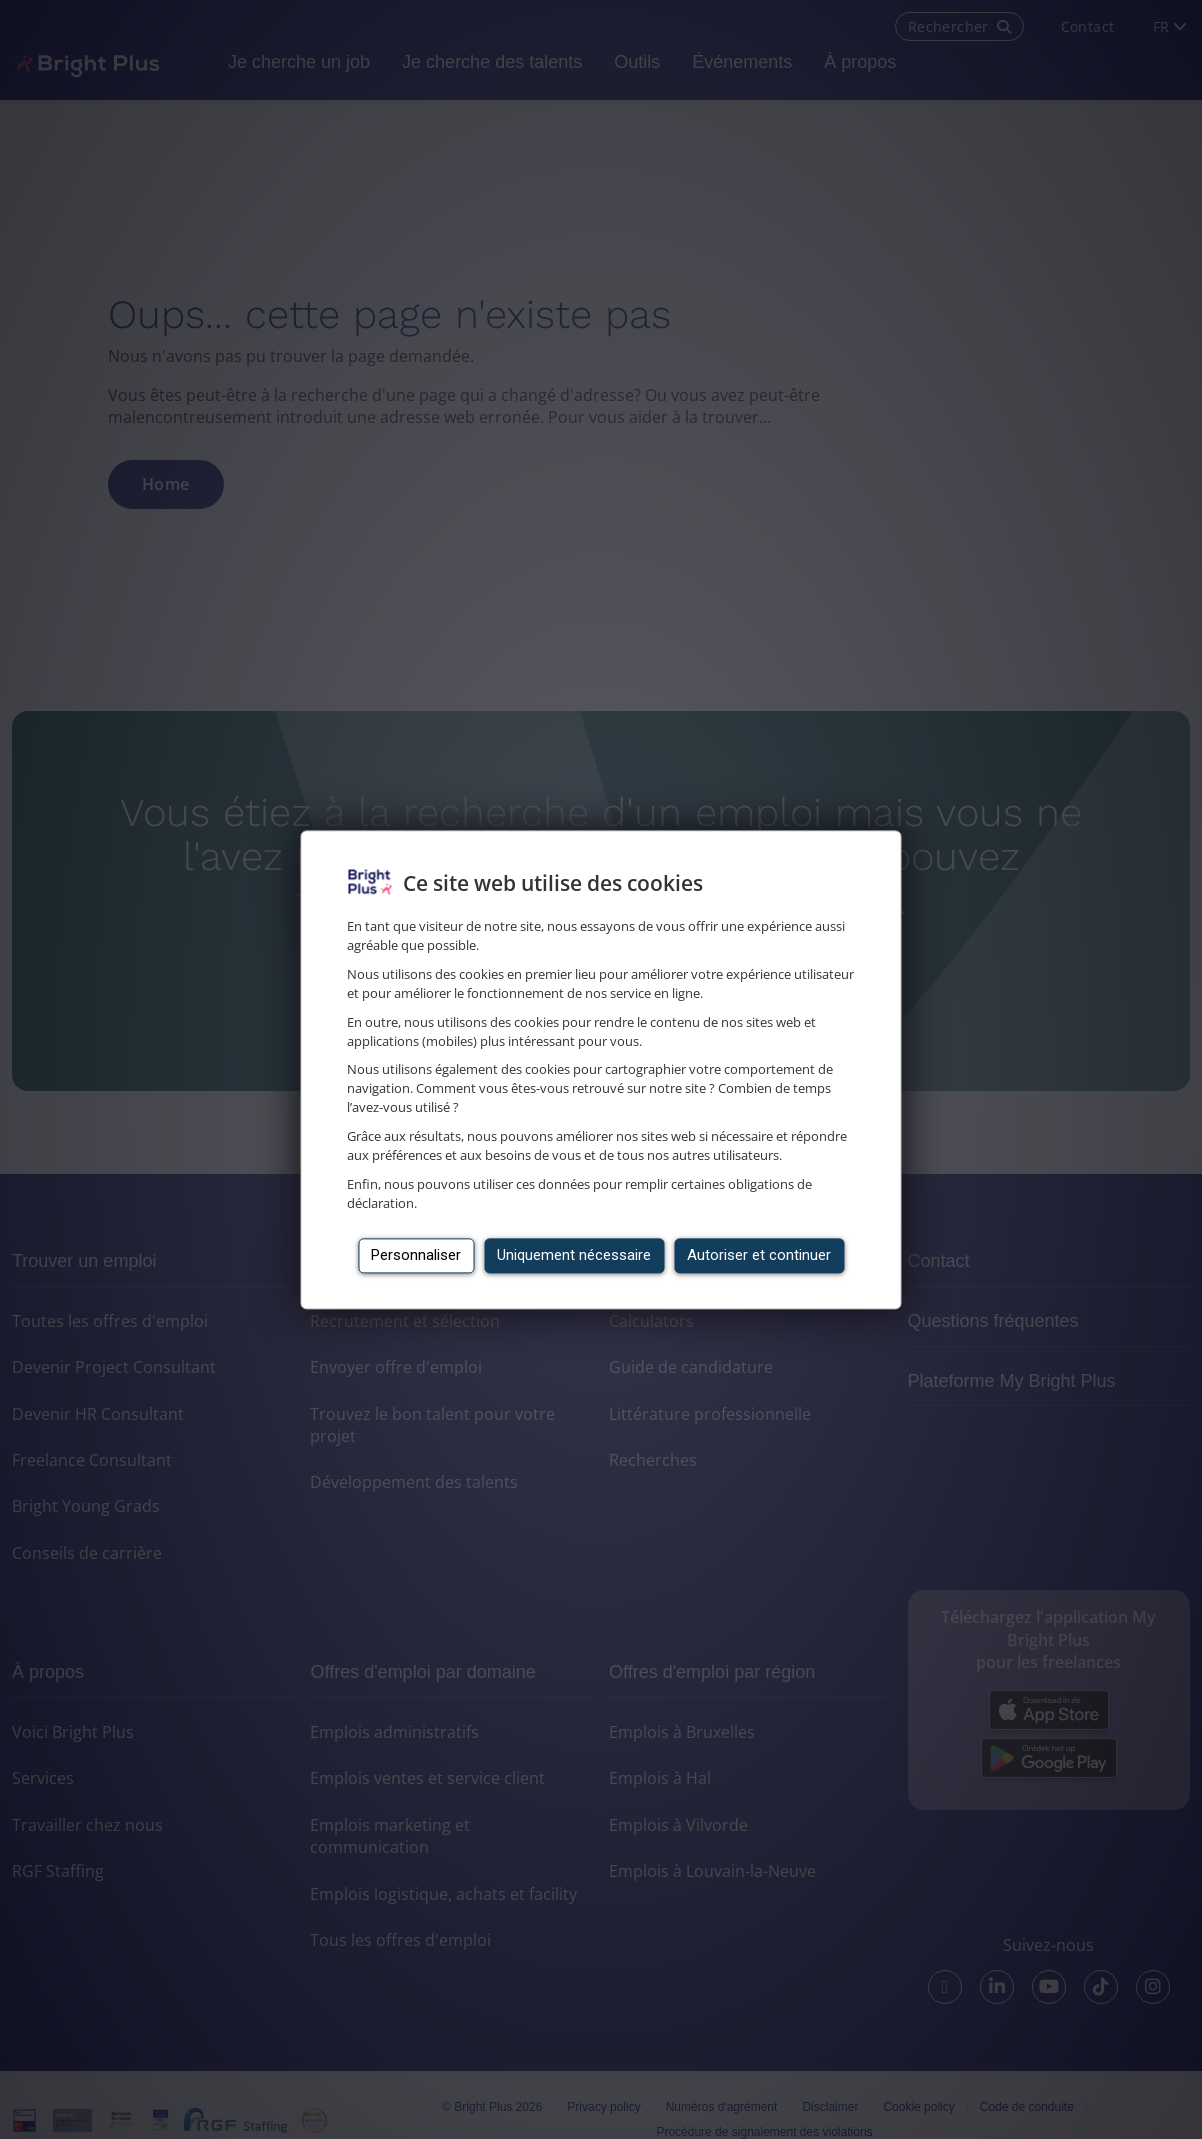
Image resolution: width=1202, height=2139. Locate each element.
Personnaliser (416, 1255)
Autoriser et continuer (759, 1255)
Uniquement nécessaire (574, 1255)
